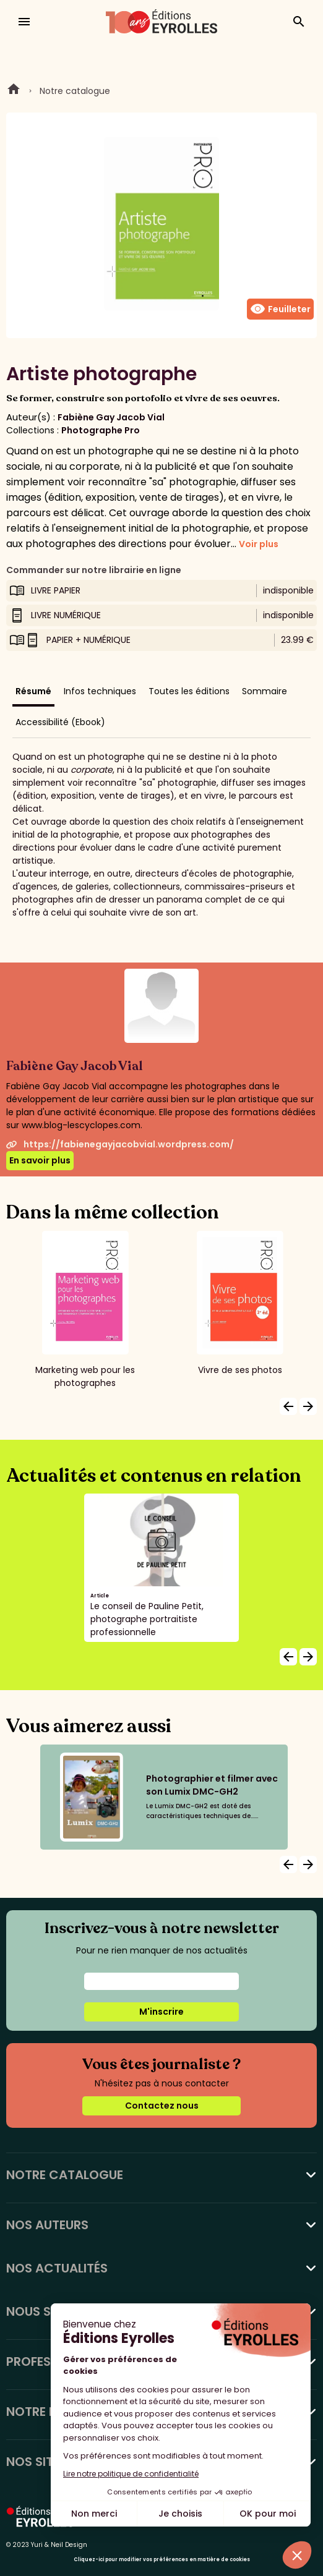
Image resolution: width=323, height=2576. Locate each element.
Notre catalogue (75, 91)
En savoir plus (40, 1160)
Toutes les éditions (189, 691)
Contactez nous (162, 2105)
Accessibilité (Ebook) (60, 722)
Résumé (33, 691)
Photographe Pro (100, 430)
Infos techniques (100, 691)
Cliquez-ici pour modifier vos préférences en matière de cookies (162, 2559)
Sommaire (264, 691)
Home (13, 91)
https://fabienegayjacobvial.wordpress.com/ (120, 1144)
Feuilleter (280, 309)
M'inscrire (161, 2011)
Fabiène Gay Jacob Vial (111, 417)
